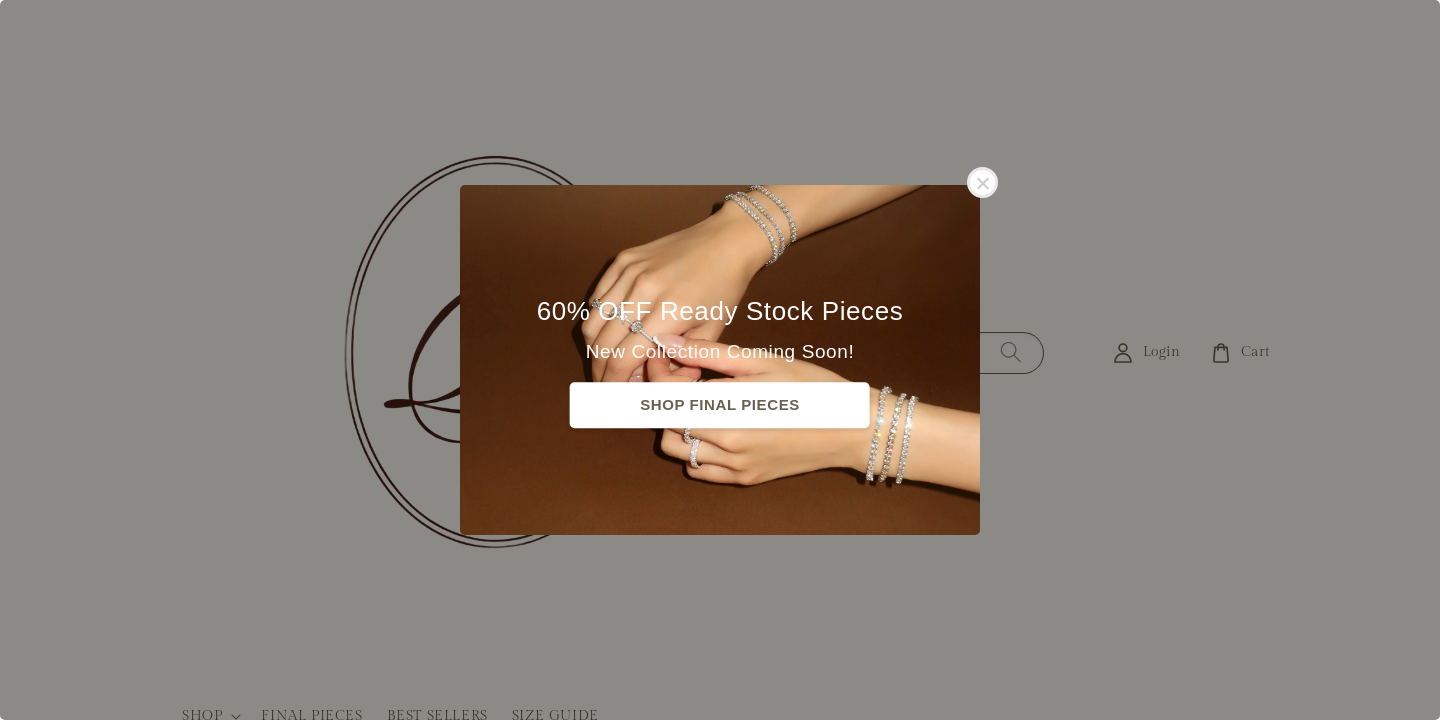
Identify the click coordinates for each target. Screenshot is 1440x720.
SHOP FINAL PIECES (720, 404)
